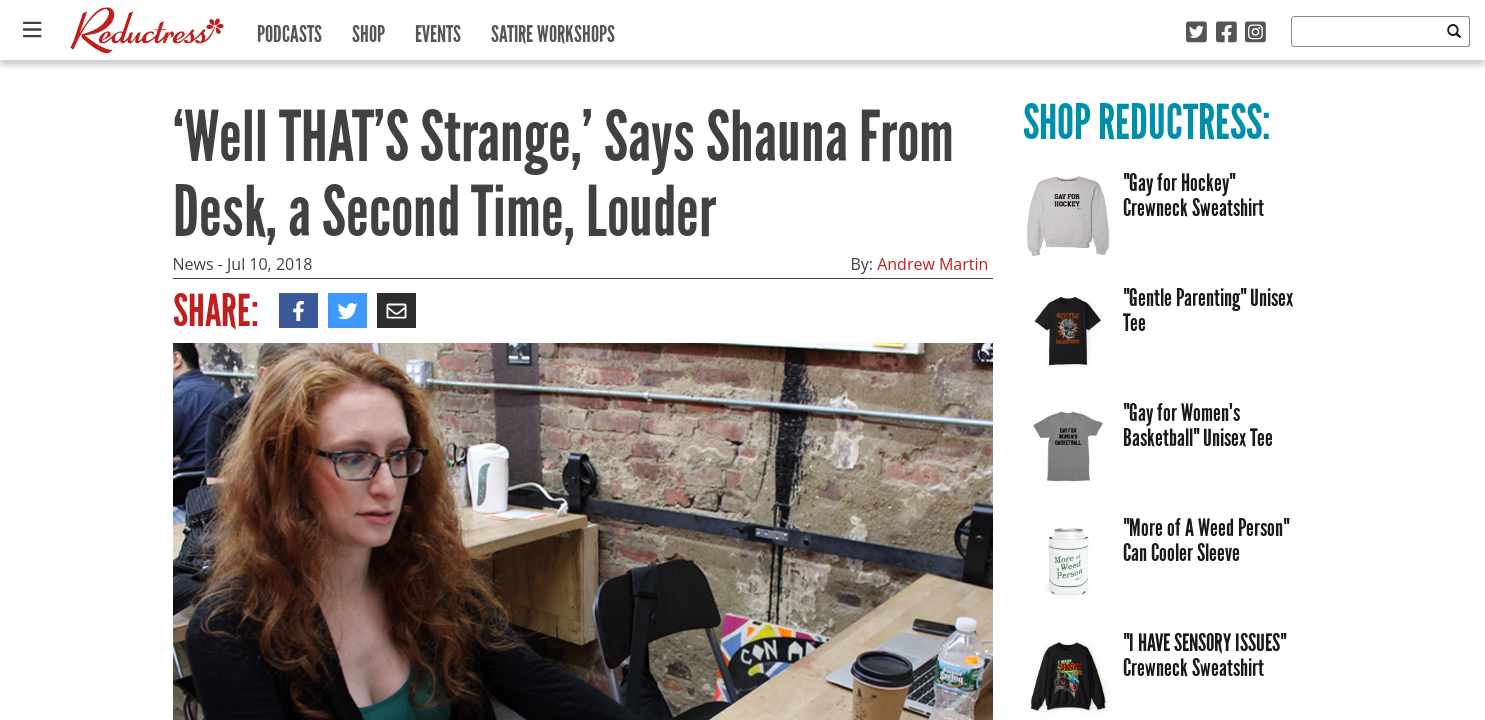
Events (438, 29)
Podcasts (289, 29)
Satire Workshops (553, 29)
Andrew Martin (932, 264)
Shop (368, 29)
